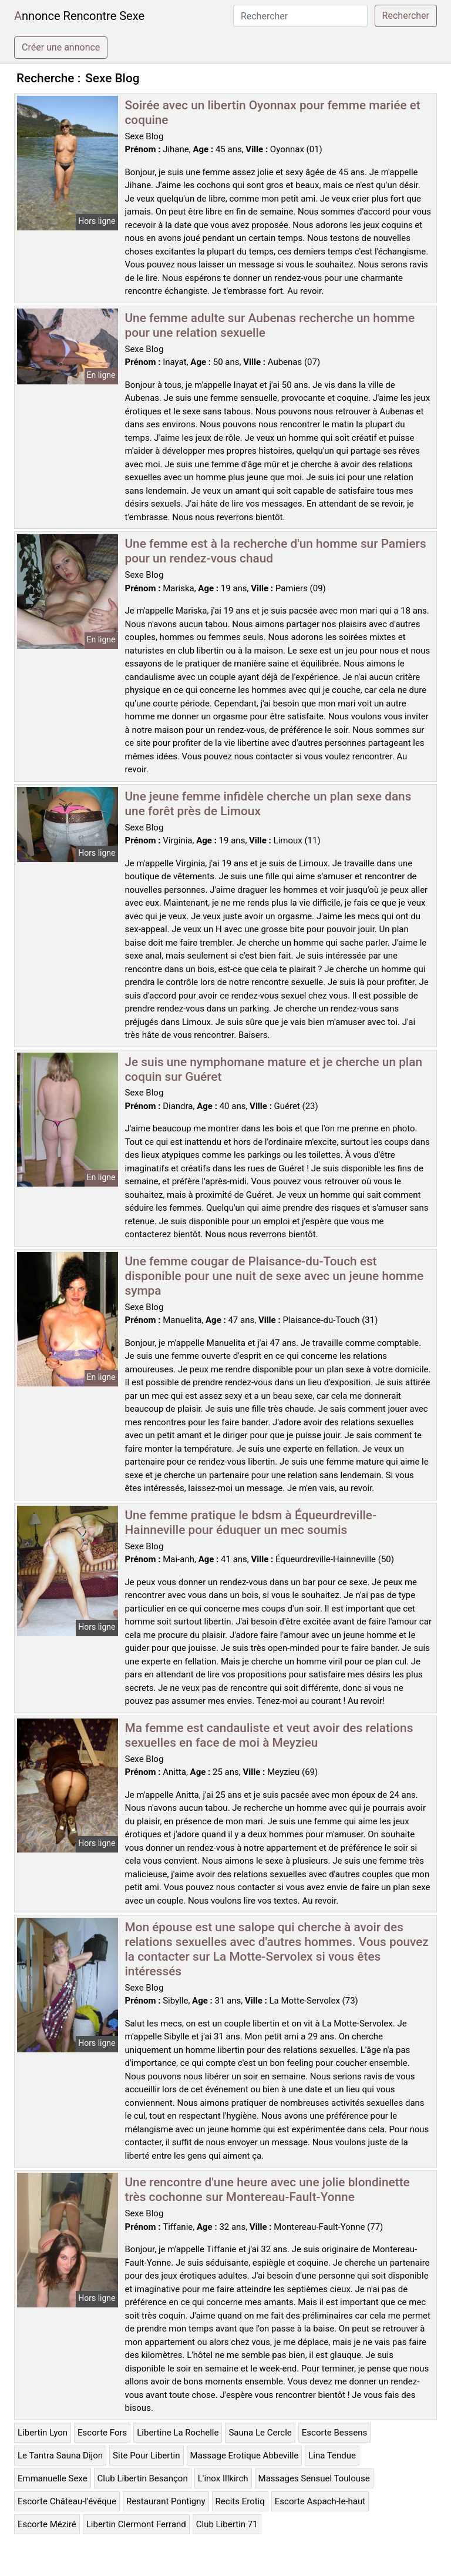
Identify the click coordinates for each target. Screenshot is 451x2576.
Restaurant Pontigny (166, 2501)
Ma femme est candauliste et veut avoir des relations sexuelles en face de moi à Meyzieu (269, 1735)
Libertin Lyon (43, 2432)
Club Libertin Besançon (142, 2478)
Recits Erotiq (240, 2501)
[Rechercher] (300, 16)
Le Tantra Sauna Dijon (60, 2455)
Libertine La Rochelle (177, 2432)
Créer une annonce (61, 47)
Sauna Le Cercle (259, 2432)
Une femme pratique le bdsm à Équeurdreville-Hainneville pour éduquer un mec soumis (250, 1522)
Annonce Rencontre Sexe (79, 16)
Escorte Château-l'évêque (67, 2501)
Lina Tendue (332, 2455)
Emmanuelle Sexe (52, 2478)
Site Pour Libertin (146, 2455)
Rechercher (405, 15)
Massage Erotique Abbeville (244, 2455)
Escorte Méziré (47, 2524)
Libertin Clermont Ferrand (136, 2524)
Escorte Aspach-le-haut (320, 2501)
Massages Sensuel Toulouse (314, 2478)
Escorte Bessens (334, 2432)
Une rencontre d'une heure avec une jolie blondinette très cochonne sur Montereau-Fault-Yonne (267, 2189)
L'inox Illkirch (223, 2478)
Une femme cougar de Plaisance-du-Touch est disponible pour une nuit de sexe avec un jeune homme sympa (274, 1276)
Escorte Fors (102, 2432)
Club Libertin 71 (227, 2524)
